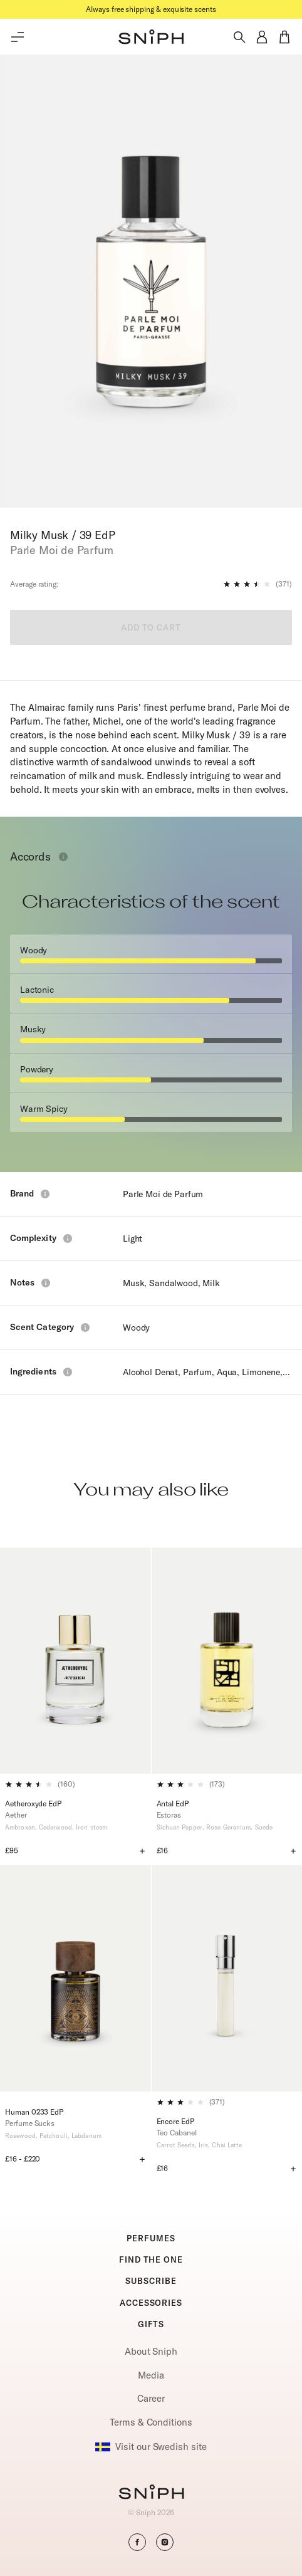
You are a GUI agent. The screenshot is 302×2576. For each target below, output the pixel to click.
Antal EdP (173, 1803)
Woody (136, 1327)
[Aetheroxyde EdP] (75, 1660)
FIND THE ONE (151, 2259)
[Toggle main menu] (17, 37)
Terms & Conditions (151, 2422)
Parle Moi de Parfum (163, 1194)
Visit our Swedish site (150, 2446)
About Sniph (151, 2351)
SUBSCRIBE (150, 2281)
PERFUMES (151, 2238)
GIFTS (151, 2324)
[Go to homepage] (151, 2493)
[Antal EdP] (227, 1660)
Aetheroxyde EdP (33, 1803)
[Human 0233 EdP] (75, 1983)
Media (151, 2375)
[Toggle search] (239, 37)
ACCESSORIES (151, 2303)
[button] (151, 37)
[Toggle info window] (63, 857)
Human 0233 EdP (34, 2112)
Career (151, 2398)
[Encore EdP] (227, 1978)
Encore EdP (175, 2121)
